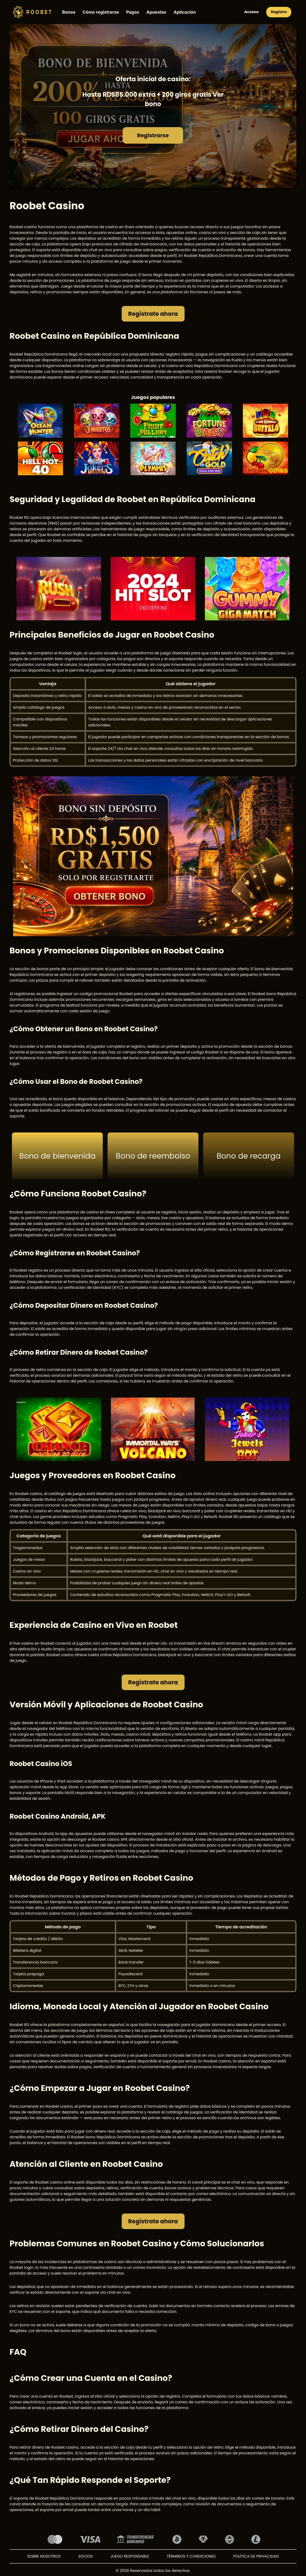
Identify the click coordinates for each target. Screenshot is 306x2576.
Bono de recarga (249, 1155)
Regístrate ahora (153, 314)
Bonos (68, 12)
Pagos (132, 12)
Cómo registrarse (100, 12)
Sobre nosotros (44, 2556)
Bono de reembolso (153, 1155)
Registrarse (153, 135)
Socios (85, 2556)
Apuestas (156, 12)
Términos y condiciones (191, 2556)
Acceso (251, 12)
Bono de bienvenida (57, 1155)
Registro (279, 12)
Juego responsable (129, 2556)
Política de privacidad (256, 2556)
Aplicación (185, 12)
